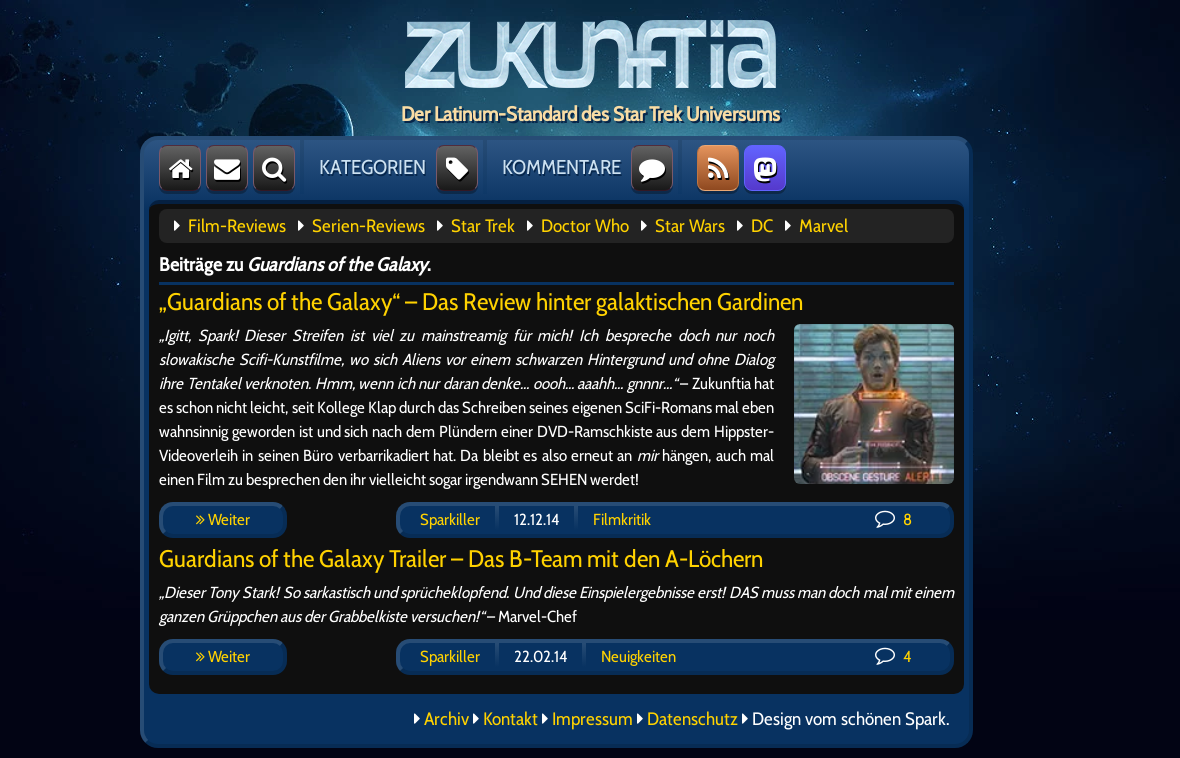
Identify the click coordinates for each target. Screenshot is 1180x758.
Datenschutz (692, 719)
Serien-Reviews (368, 226)
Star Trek (483, 226)
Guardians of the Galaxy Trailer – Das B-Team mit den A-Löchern (461, 558)
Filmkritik (622, 519)
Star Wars (690, 226)
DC (762, 226)
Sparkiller (450, 519)
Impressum (592, 719)
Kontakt (510, 719)
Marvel (823, 226)
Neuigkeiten (638, 656)
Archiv (446, 719)
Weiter (223, 519)
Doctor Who (585, 226)
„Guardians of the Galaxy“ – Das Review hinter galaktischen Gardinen (481, 301)
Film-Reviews (237, 226)
